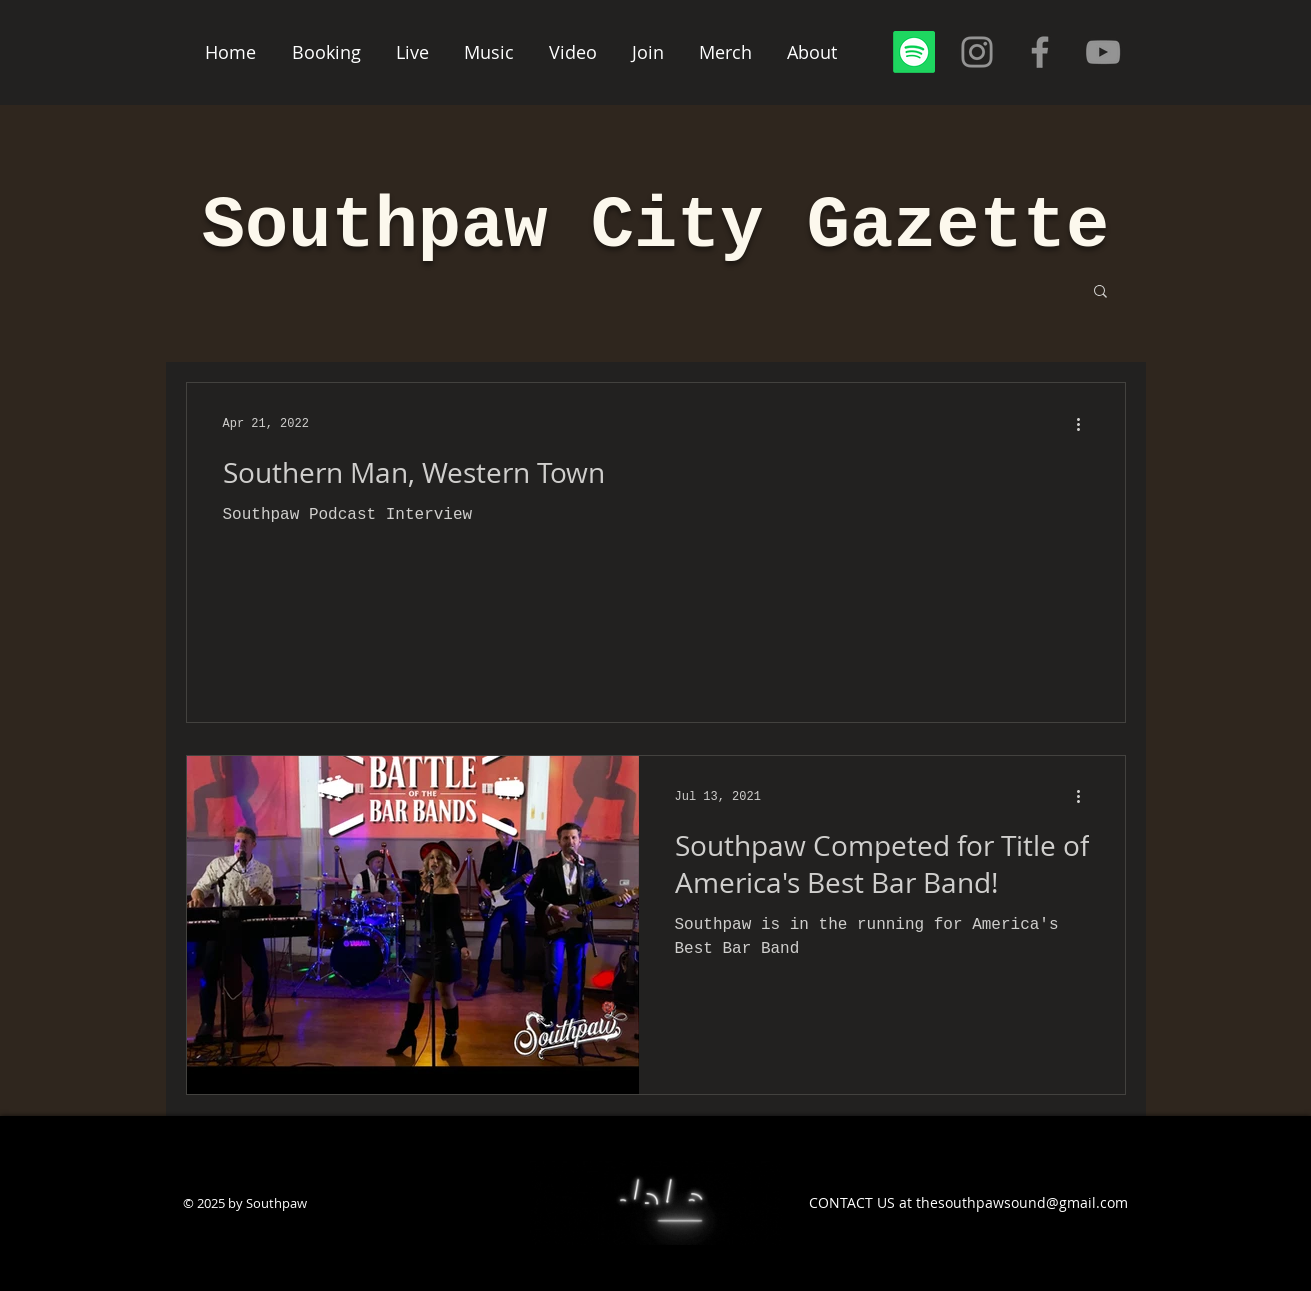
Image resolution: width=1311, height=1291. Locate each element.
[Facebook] (1040, 52)
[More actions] (1086, 424)
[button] (1100, 292)
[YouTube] (1103, 52)
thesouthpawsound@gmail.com (1022, 1202)
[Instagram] (977, 52)
